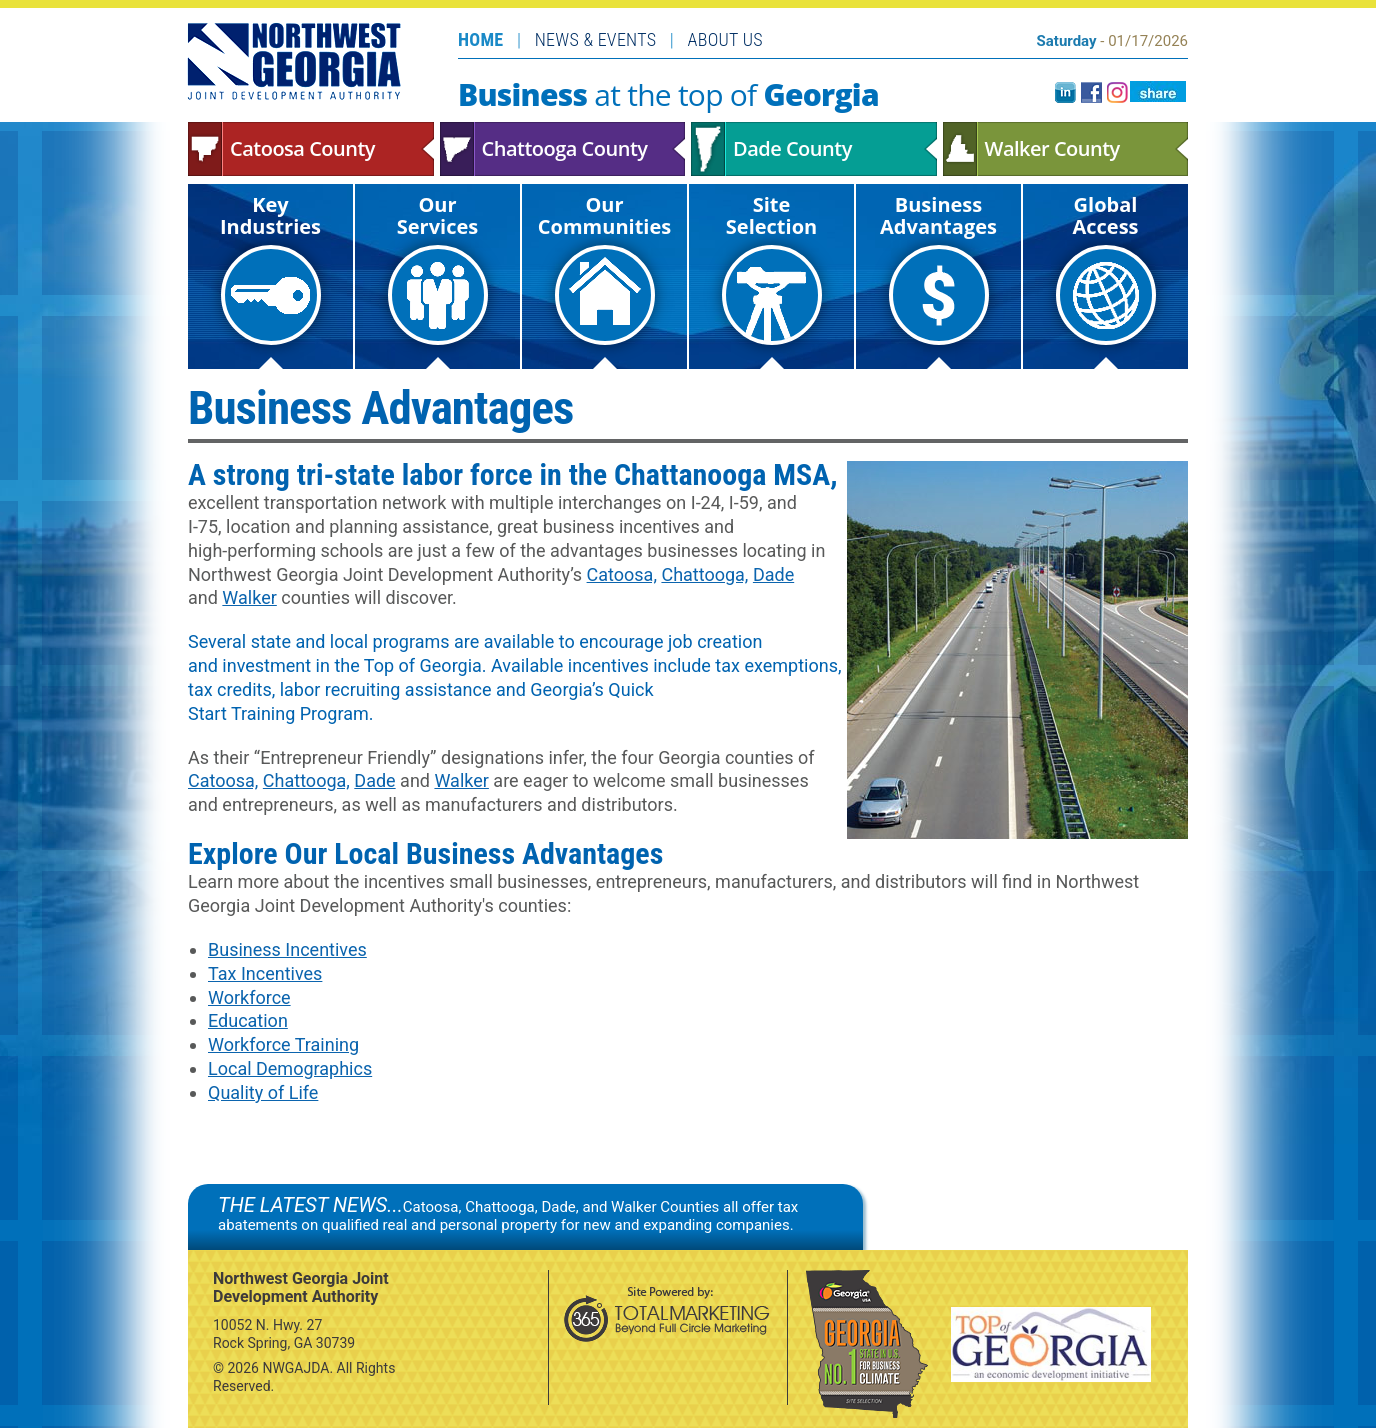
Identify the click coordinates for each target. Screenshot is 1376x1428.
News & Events (596, 39)
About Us (725, 39)
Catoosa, (622, 574)
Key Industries (270, 268)
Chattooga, (704, 574)
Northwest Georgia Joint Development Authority (295, 61)
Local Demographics (290, 1068)
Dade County (814, 149)
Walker (249, 597)
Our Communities (604, 268)
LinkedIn (1065, 92)
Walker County (1066, 149)
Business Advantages (938, 268)
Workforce (249, 997)
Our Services (438, 268)
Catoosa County (311, 149)
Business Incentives (287, 949)
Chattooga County (563, 149)
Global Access (1106, 268)
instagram (1117, 92)
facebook (1091, 92)
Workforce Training (283, 1044)
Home (480, 39)
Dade (773, 574)
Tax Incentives (265, 973)
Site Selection (772, 268)
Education (248, 1020)
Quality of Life (263, 1092)
